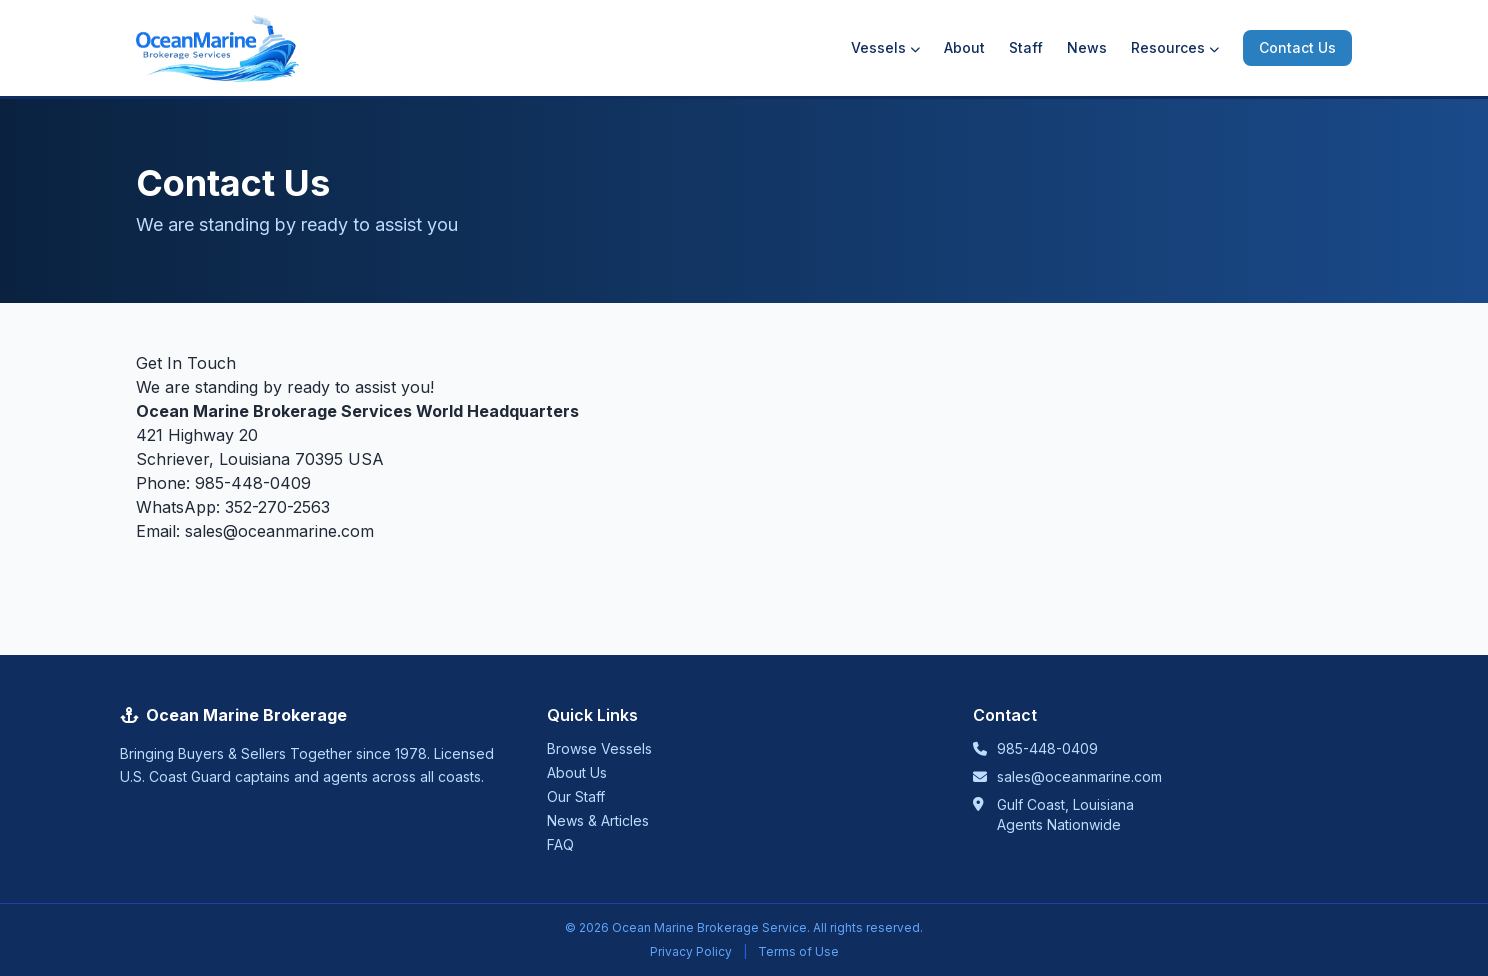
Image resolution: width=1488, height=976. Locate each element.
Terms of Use (798, 951)
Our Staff (576, 796)
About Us (577, 772)
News (1087, 47)
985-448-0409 (253, 483)
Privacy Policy (691, 951)
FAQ (560, 844)
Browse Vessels (599, 748)
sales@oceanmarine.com (279, 531)
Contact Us (1297, 47)
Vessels (885, 47)
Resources (1175, 47)
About (964, 47)
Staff (1026, 47)
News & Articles (598, 820)
